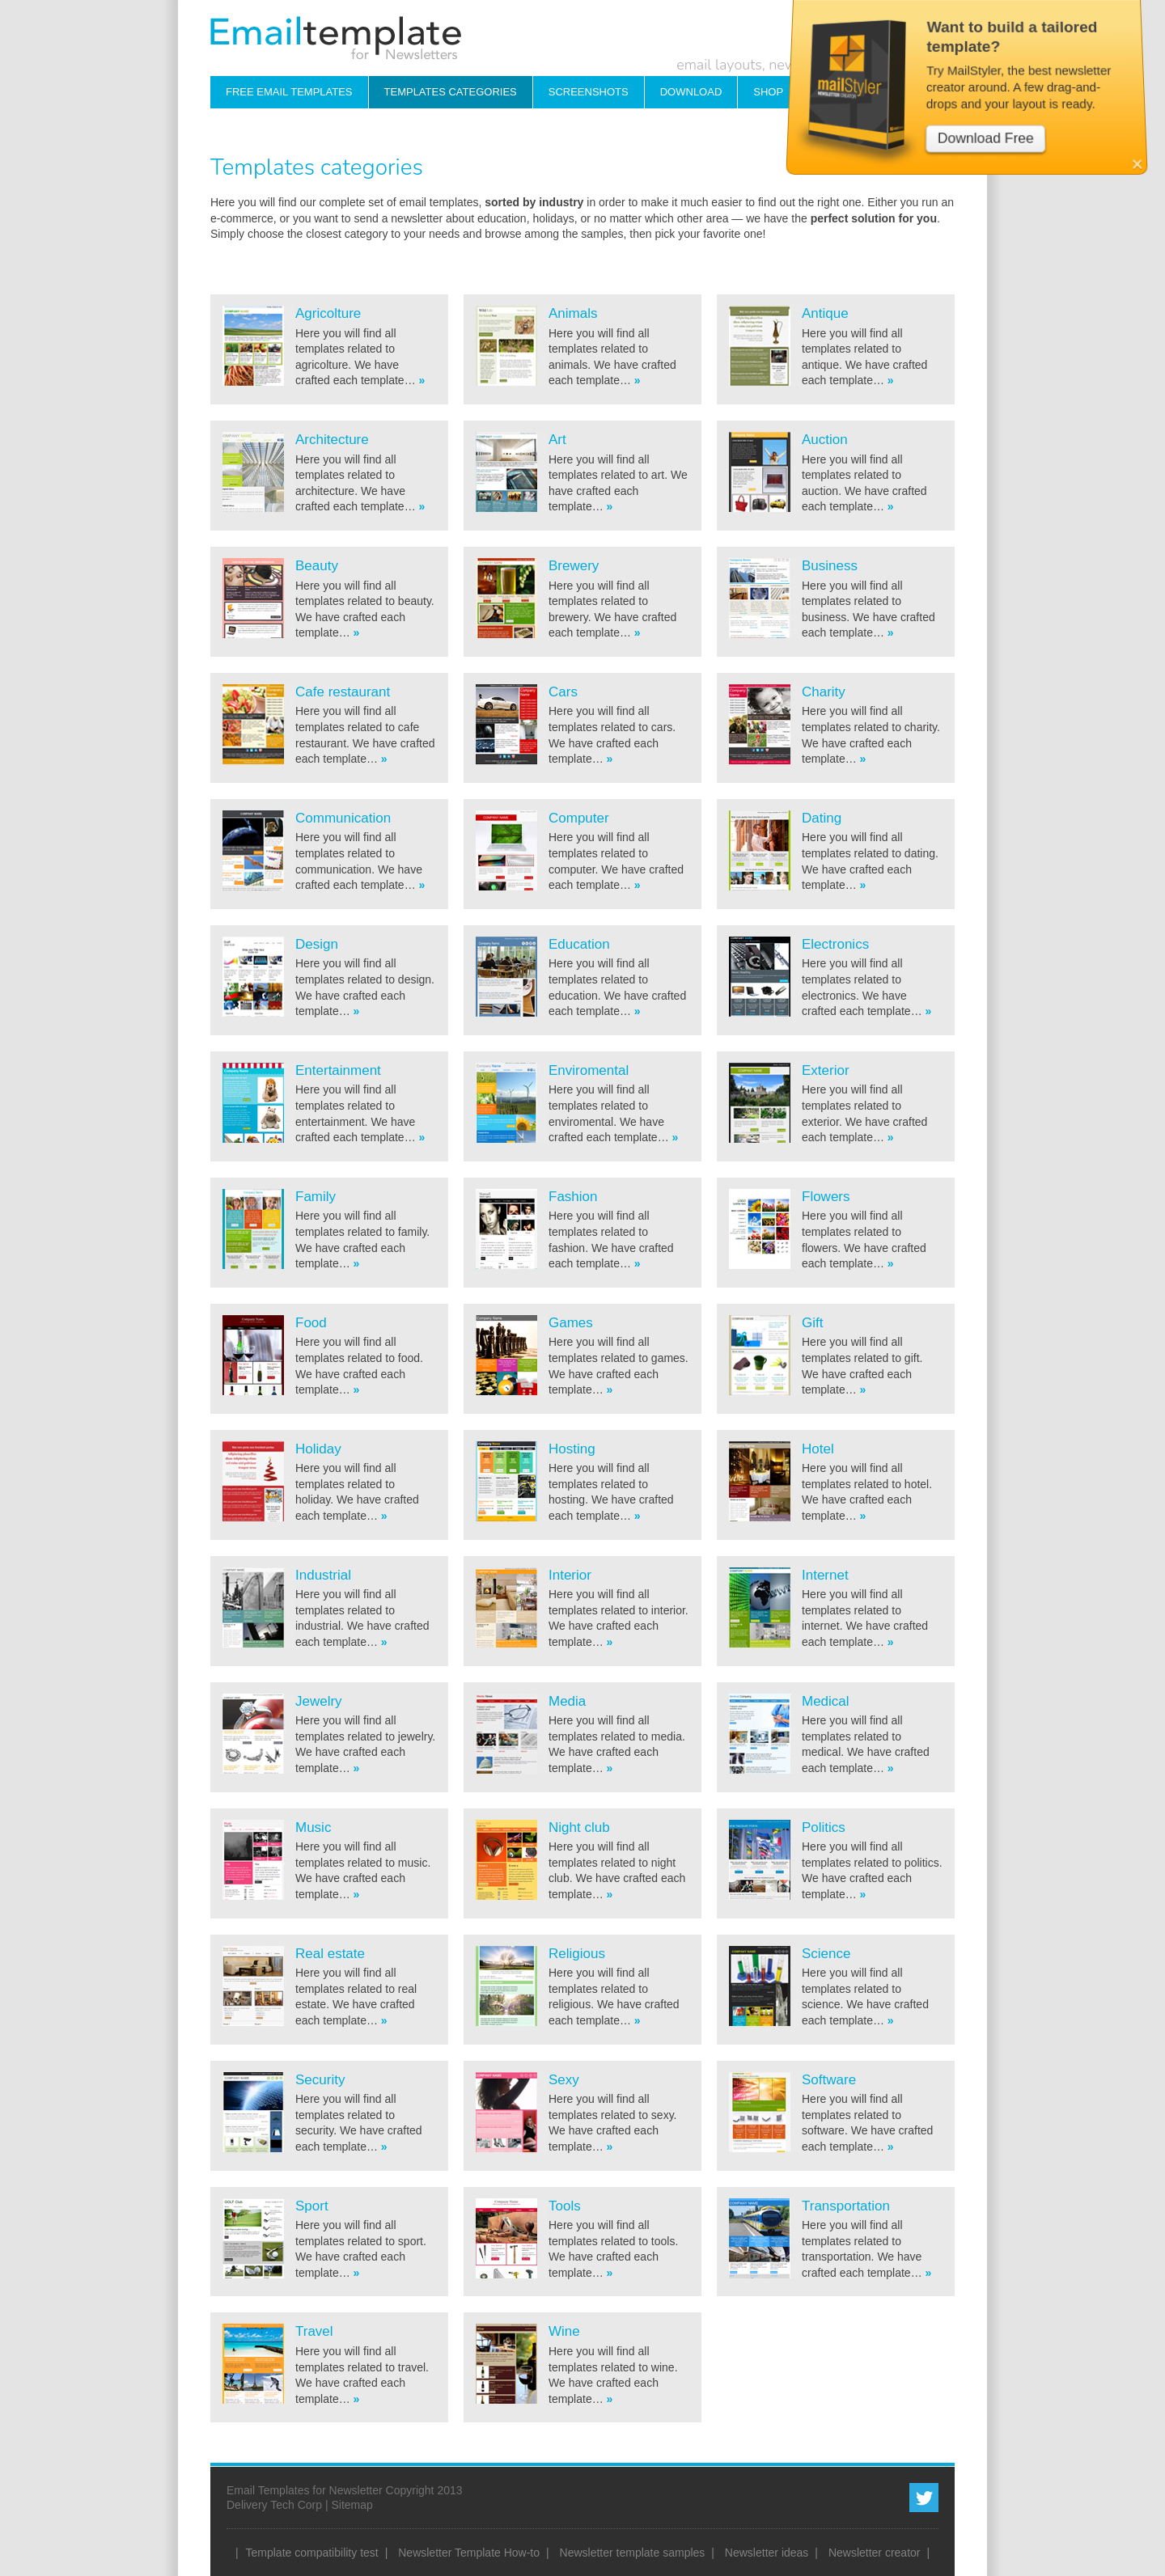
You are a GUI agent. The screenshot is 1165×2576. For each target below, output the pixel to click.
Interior (570, 1575)
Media (567, 1701)
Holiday (318, 1449)
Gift (812, 1322)
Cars (563, 692)
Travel (314, 2331)
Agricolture (328, 313)
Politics (823, 1827)
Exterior (825, 1070)
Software (829, 2079)
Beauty (316, 565)
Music (313, 1827)
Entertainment (338, 1070)
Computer (579, 818)
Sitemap (351, 2504)
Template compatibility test (312, 2552)
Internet (825, 1575)
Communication (343, 818)
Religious (577, 1953)
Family (315, 1196)
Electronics (835, 944)
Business (830, 565)
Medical (825, 1701)
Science (826, 1953)
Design (316, 944)
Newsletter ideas (767, 2552)
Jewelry (318, 1701)
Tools (565, 2206)
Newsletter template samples (632, 2552)
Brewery (574, 565)
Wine (564, 2331)
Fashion (573, 1196)
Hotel (818, 1449)
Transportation (846, 2206)
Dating (821, 818)
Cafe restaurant (342, 692)
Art (557, 439)
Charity (823, 692)
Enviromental (589, 1070)
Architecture (332, 439)
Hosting (572, 1449)
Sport (311, 2206)
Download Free (989, 104)
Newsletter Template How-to (469, 2552)
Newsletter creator (874, 2552)
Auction (825, 439)
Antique (825, 313)
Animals (573, 313)
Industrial (323, 1575)
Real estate (330, 1953)
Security (320, 2079)
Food (311, 1322)
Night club (579, 1827)
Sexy (564, 2079)
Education (579, 944)
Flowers (826, 1196)
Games (571, 1322)
